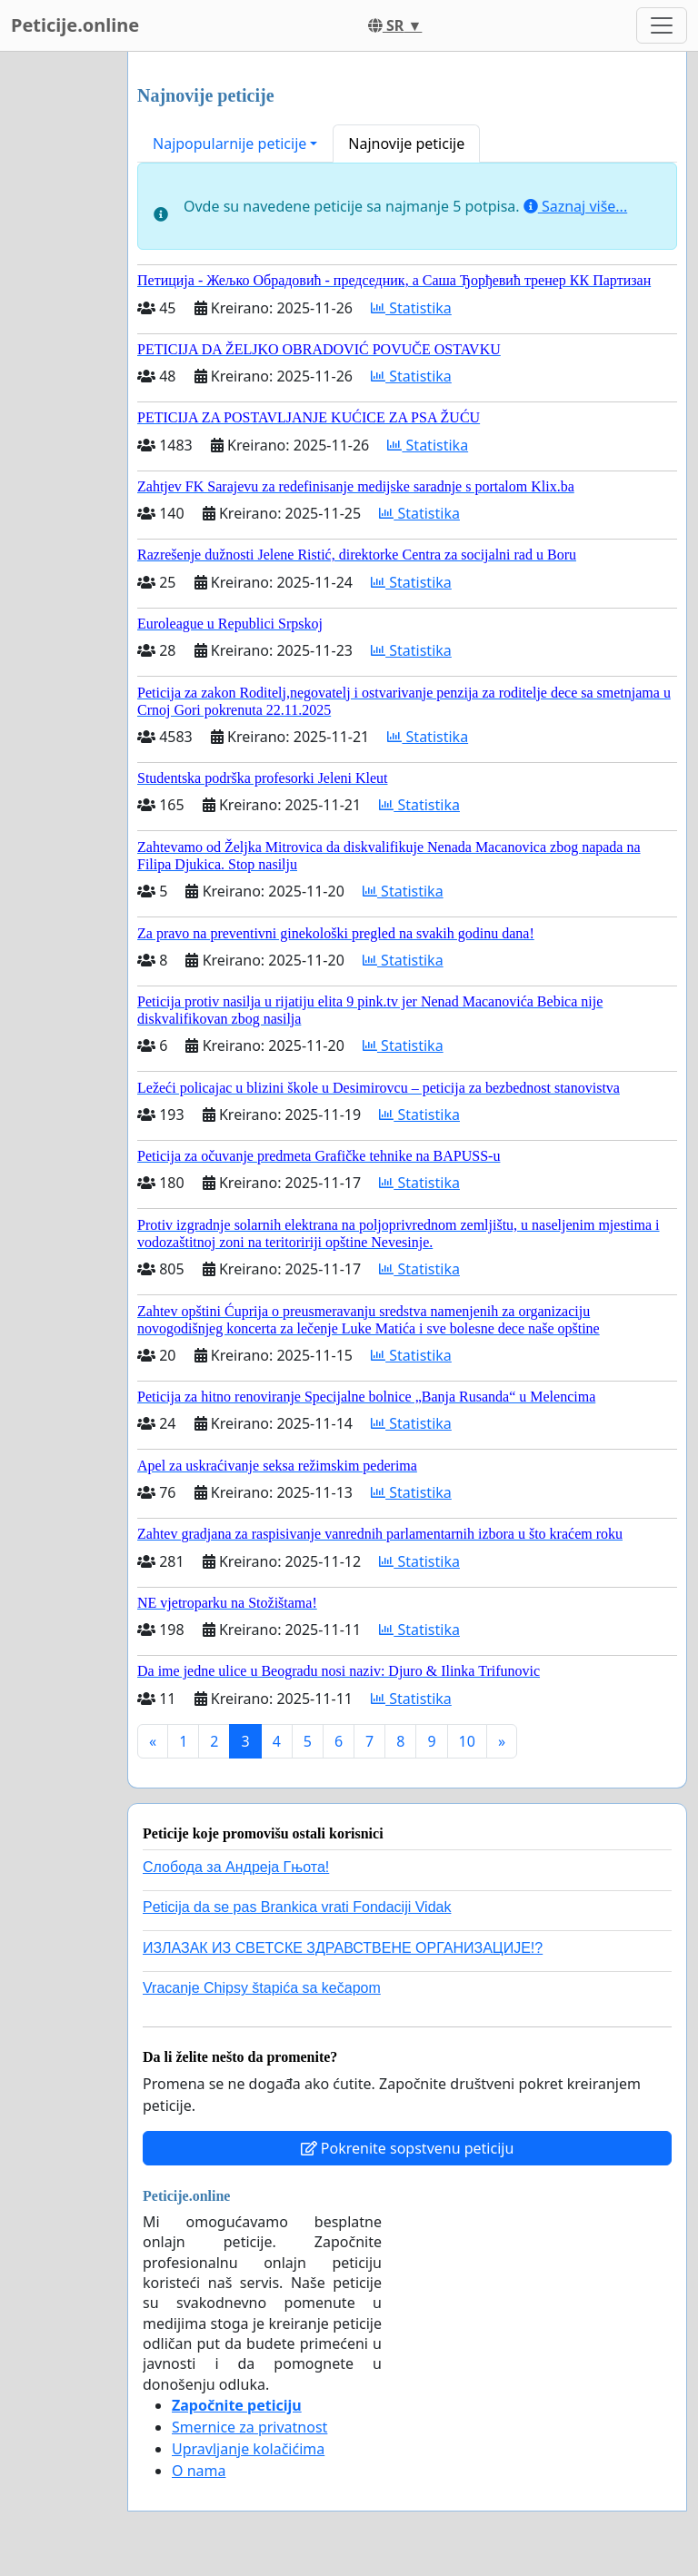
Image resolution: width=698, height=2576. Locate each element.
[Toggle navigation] (661, 25)
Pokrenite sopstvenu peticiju (407, 2148)
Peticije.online (75, 25)
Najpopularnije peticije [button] (229, 144)
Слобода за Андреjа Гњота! (236, 1867)
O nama (198, 2471)
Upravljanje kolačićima (248, 2449)
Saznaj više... (575, 206)
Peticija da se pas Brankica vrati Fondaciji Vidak (297, 1907)
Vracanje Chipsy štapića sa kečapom (262, 1988)
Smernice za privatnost (249, 2427)
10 (467, 1741)
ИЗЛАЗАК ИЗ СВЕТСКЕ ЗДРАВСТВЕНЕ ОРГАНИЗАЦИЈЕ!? (343, 1948)
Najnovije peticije (406, 144)
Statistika (411, 308)
